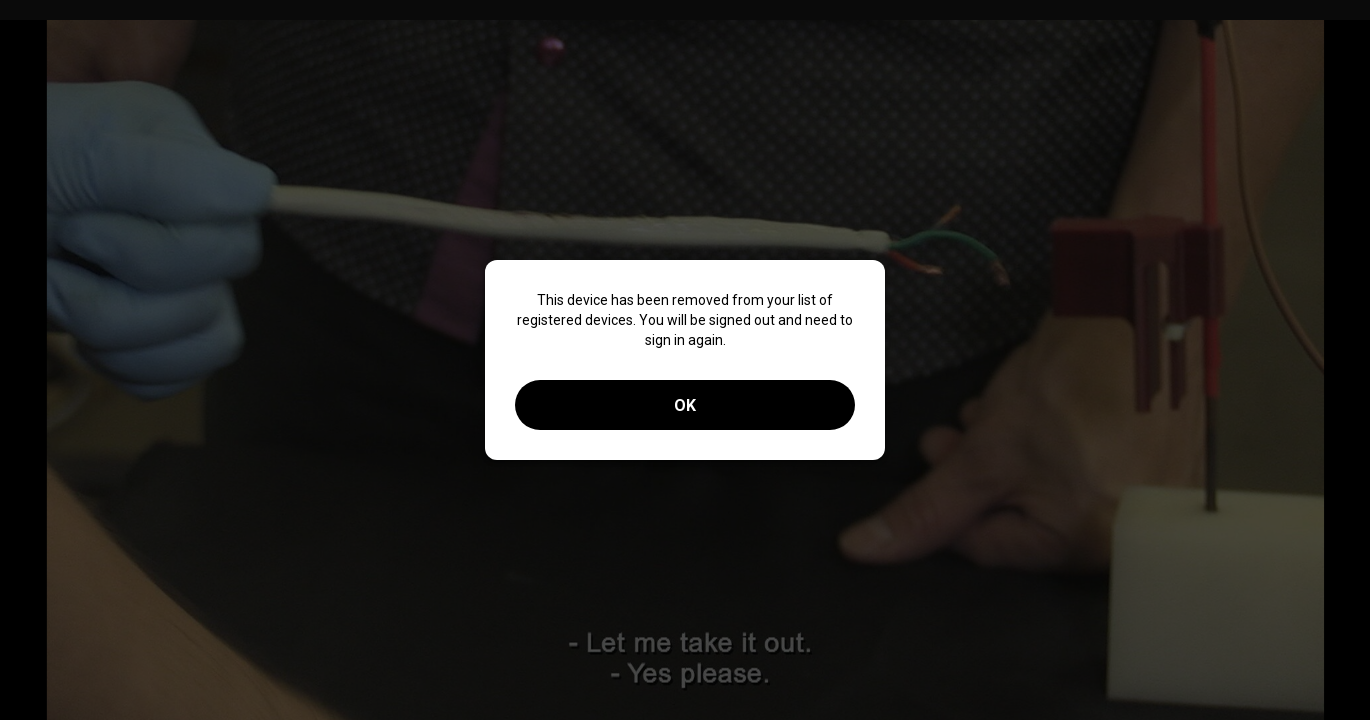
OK (685, 405)
